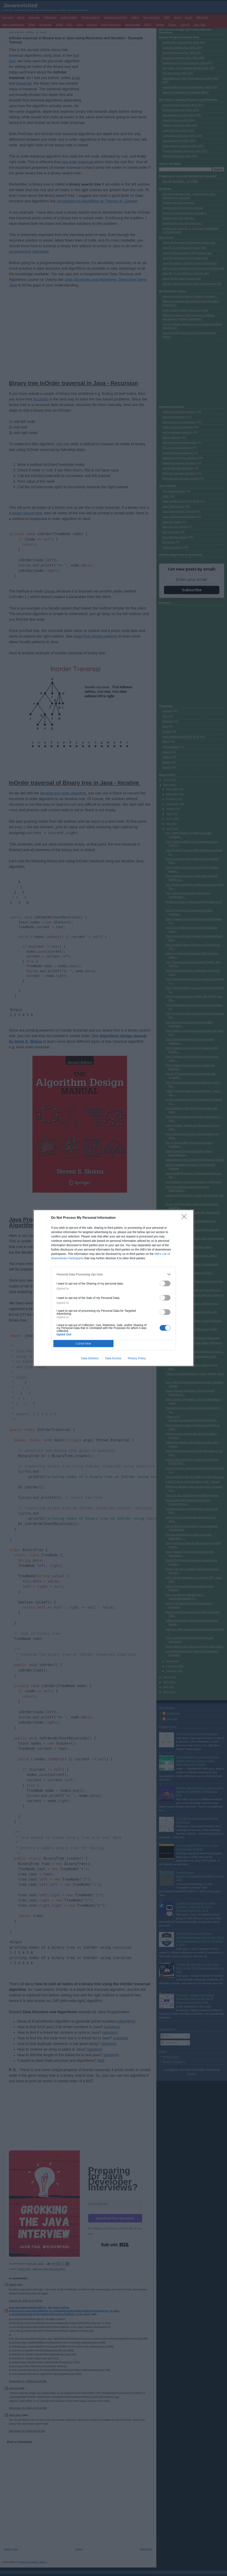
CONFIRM (83, 1343)
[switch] (165, 1283)
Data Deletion (90, 1358)
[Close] (185, 1218)
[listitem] (113, 1274)
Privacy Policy (137, 1358)
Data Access (113, 1358)
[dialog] (113, 1288)
